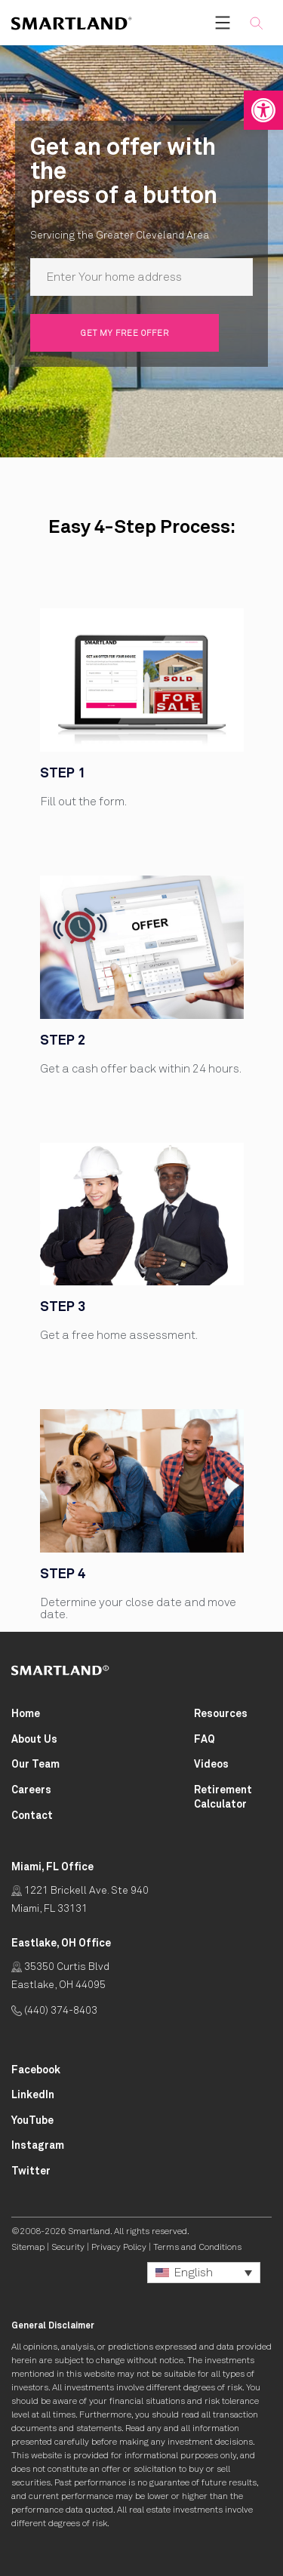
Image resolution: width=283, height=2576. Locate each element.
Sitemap (28, 2247)
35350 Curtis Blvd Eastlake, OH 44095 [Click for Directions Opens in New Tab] (60, 1976)
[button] (263, 110)
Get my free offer (125, 333)
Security (68, 2247)
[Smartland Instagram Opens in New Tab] (37, 2146)
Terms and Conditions (197, 2247)
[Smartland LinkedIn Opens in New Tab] (32, 2096)
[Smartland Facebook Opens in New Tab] (35, 2071)
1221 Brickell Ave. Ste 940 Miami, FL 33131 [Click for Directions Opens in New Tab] (80, 1899)
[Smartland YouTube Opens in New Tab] (32, 2121)
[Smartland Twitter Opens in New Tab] (31, 2172)
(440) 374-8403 (54, 2010)
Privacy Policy (118, 2247)
